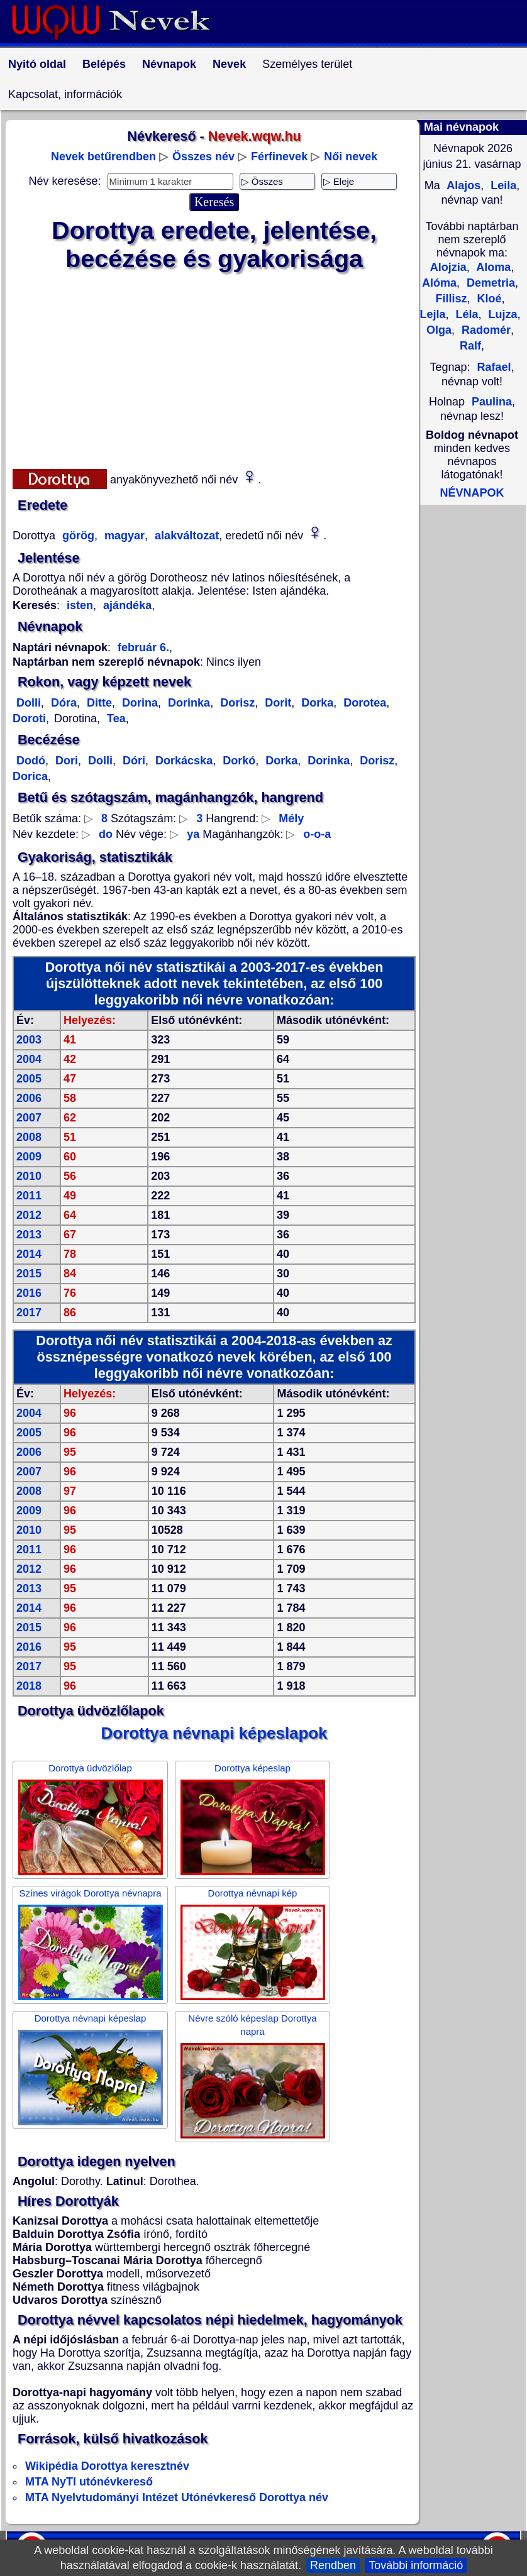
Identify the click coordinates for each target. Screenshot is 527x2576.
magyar (123, 535)
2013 (29, 1234)
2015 (29, 1273)
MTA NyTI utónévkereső (89, 2481)
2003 (29, 1039)
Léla (465, 314)
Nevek (229, 64)
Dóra (62, 702)
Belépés (104, 64)
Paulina (492, 401)
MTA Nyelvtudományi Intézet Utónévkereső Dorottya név (176, 2497)
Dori (65, 760)
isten (80, 605)
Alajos (462, 185)
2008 (29, 1137)
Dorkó (237, 760)
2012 (29, 1215)
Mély (291, 818)
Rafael (494, 367)
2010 (29, 1176)
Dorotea (363, 702)
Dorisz (236, 702)
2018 (29, 1686)
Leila (501, 185)
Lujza (501, 314)
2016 (29, 1293)
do (106, 834)
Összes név (203, 156)
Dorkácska (182, 760)
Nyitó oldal (37, 64)
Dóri (132, 760)
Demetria (489, 283)
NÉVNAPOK (472, 493)
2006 (29, 1098)
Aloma (492, 267)
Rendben (333, 2565)
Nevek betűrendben (103, 156)
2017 (29, 1312)
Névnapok (169, 64)
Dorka (315, 702)
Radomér (484, 330)
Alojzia (448, 267)
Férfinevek (279, 156)
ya (193, 834)
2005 (29, 1078)
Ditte (98, 702)
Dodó (30, 760)
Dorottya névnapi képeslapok (214, 1733)
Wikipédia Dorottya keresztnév (107, 2466)
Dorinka (187, 702)
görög (76, 535)
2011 (29, 1195)
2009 (29, 1156)
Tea (115, 718)
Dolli (28, 702)
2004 (29, 1059)
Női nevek (350, 156)
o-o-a (317, 834)
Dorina (138, 702)
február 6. (143, 647)
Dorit (276, 702)
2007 (29, 1117)
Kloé (488, 298)
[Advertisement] (214, 368)
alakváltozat (185, 535)
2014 (29, 1254)
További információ (416, 2565)
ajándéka (126, 605)
